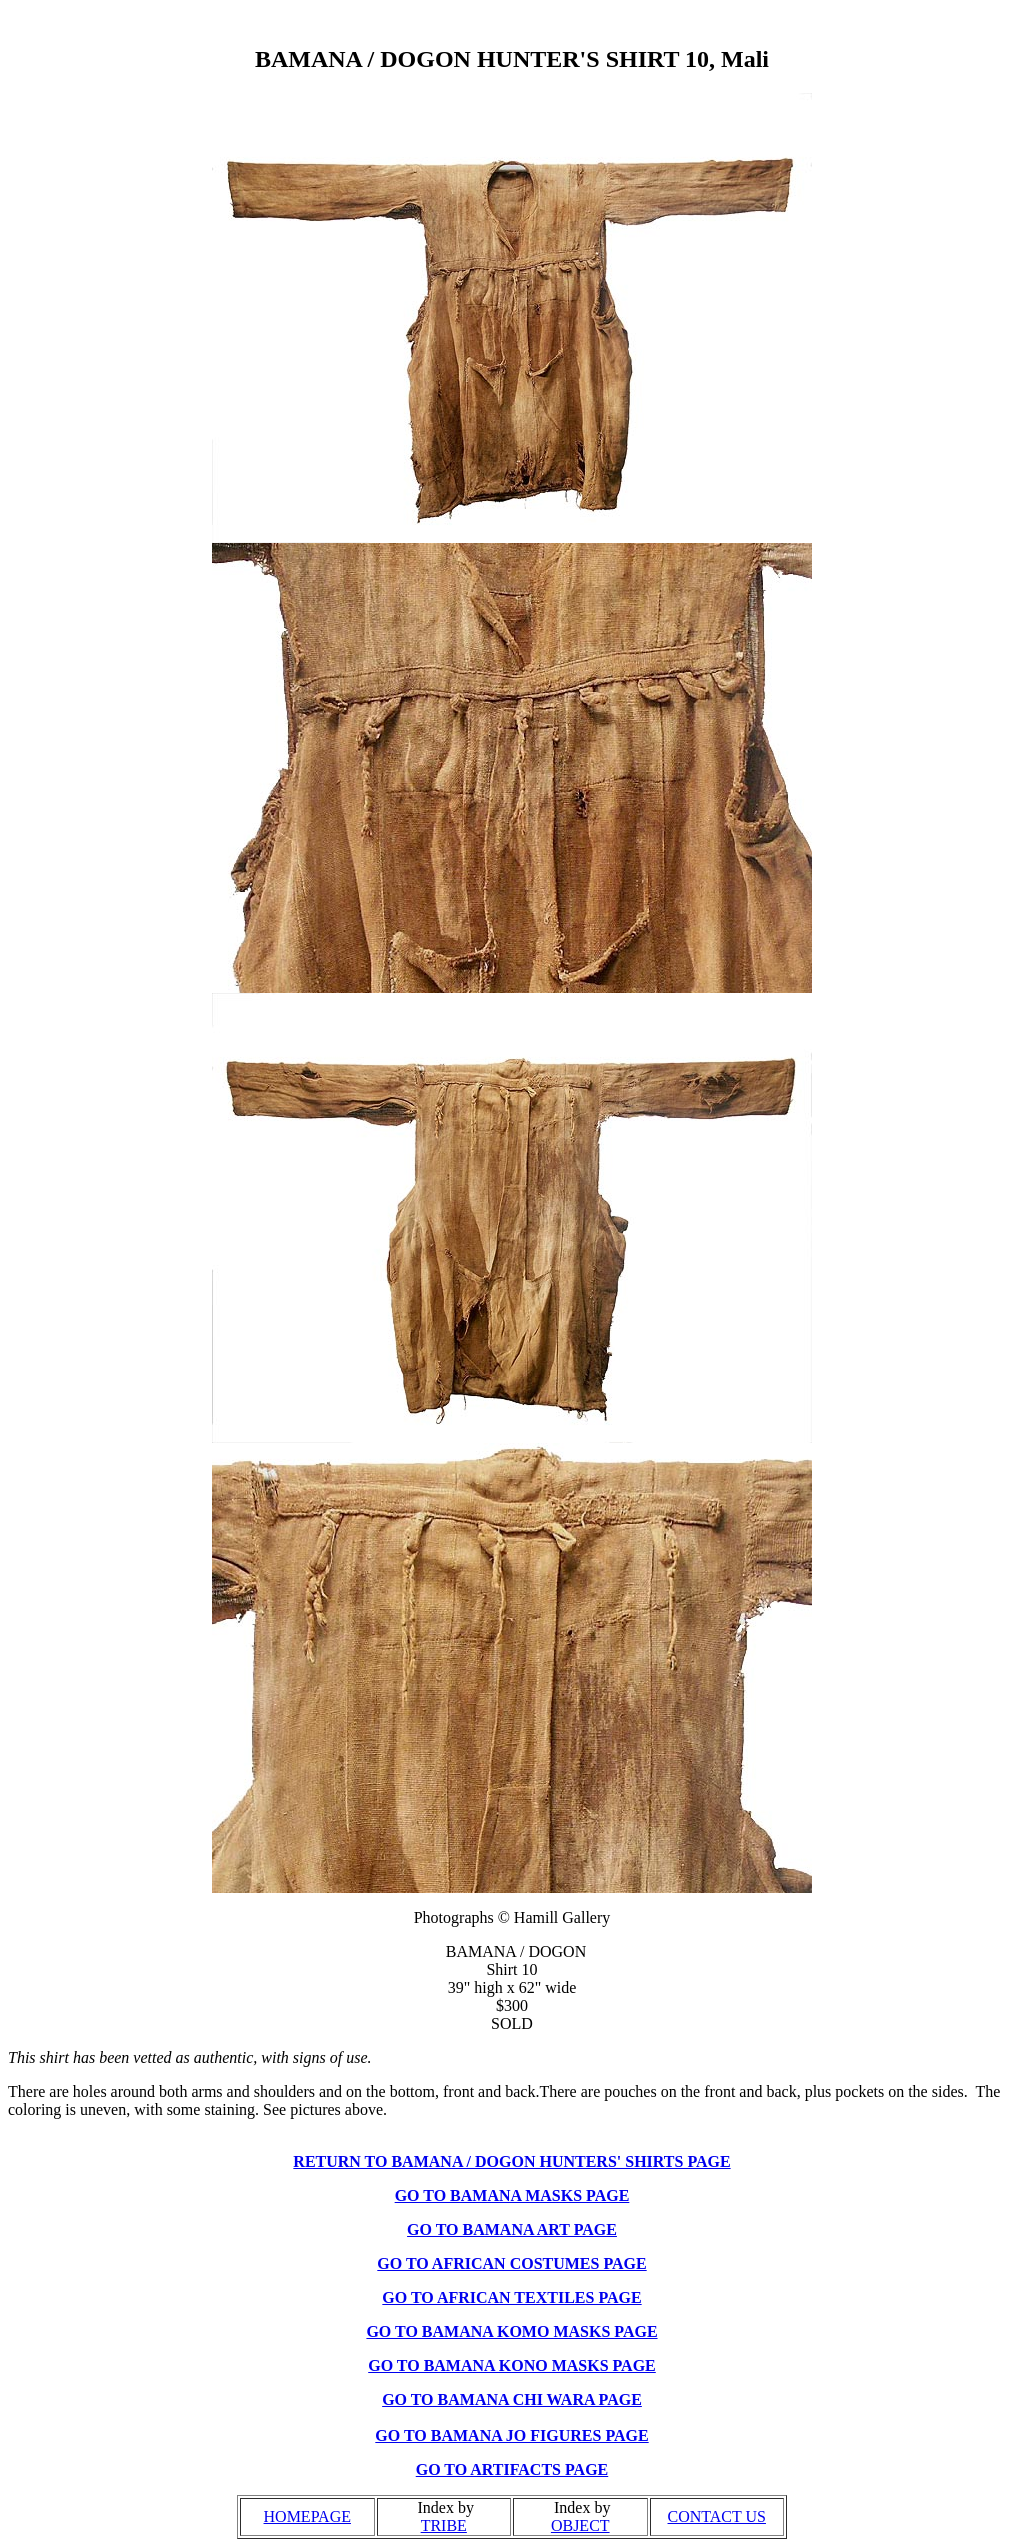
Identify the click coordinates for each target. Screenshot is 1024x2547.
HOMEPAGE (307, 2516)
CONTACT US (717, 2516)
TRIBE (444, 2525)
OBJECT (580, 2525)
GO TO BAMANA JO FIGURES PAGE (511, 2435)
